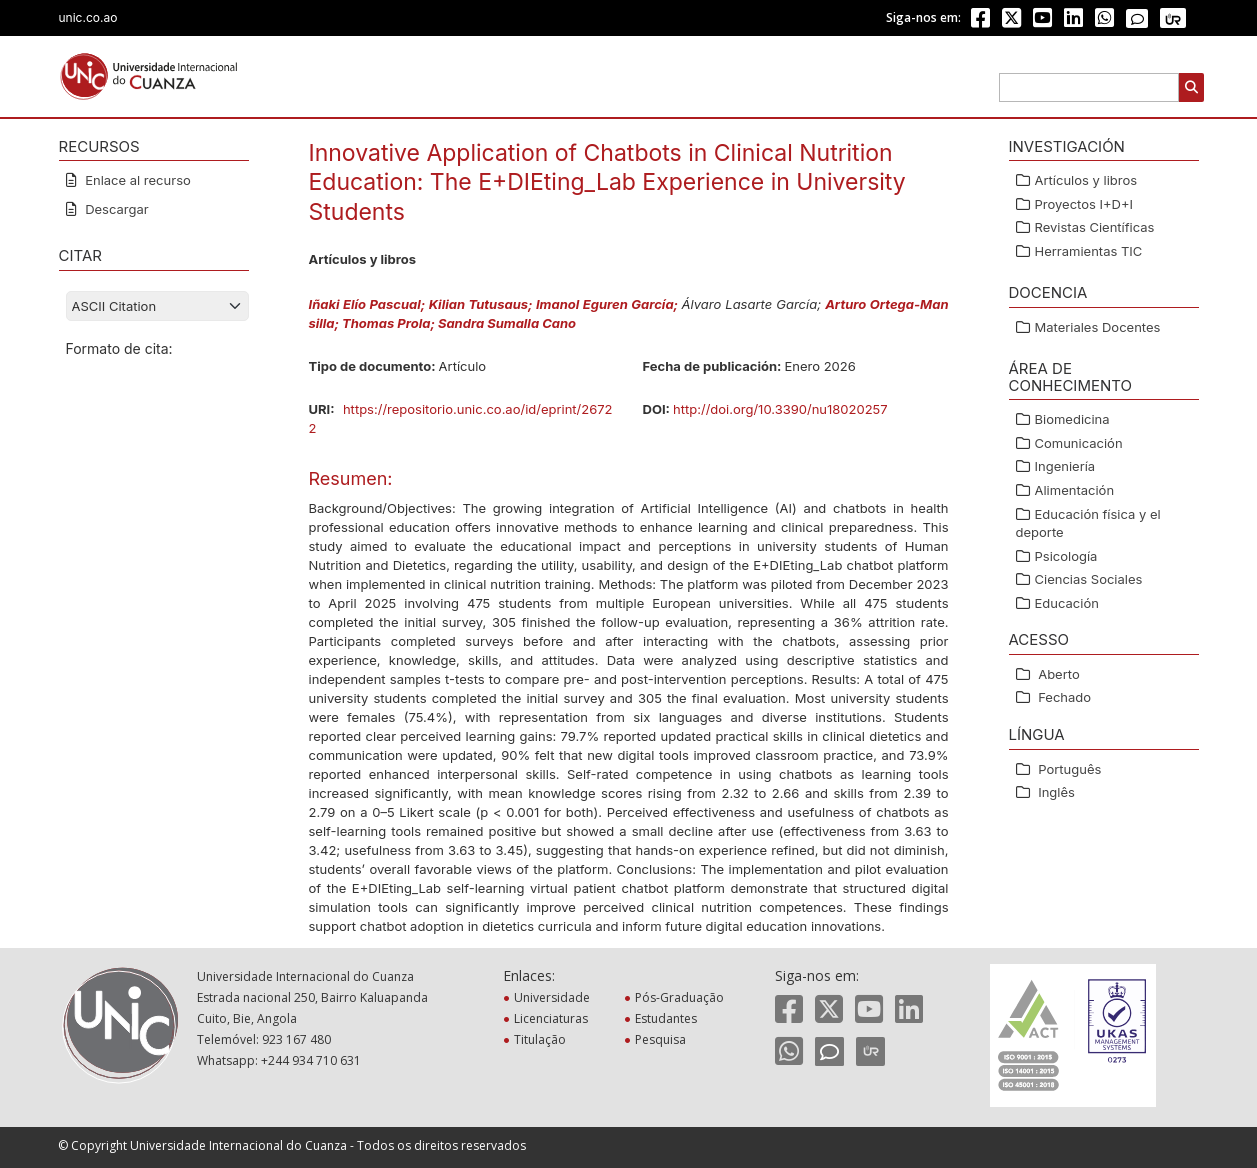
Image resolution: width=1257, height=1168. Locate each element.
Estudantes (668, 1018)
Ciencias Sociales (1089, 579)
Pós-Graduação (681, 997)
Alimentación (1075, 490)
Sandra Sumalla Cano (507, 323)
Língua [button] (1037, 734)
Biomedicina (1072, 419)
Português (1069, 769)
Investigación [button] (1067, 146)
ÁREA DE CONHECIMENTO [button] (1070, 377)
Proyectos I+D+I (1084, 204)
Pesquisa (662, 1039)
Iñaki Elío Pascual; (369, 304)
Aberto (1059, 674)
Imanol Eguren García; (609, 304)
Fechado (1064, 697)
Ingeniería (1065, 466)
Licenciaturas (553, 1018)
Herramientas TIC (1089, 251)
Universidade (554, 997)
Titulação (542, 1039)
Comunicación (1079, 443)
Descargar (115, 209)
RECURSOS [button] (99, 146)
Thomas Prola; (390, 323)
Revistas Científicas (1095, 227)
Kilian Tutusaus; (482, 304)
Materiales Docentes (1098, 327)
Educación (1067, 603)
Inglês (1056, 792)
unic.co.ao (88, 17)
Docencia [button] (1048, 292)
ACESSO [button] (1039, 639)
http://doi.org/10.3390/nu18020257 (780, 409)
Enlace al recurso (136, 180)
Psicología (1066, 556)
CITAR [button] (80, 255)
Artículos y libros (1086, 180)
